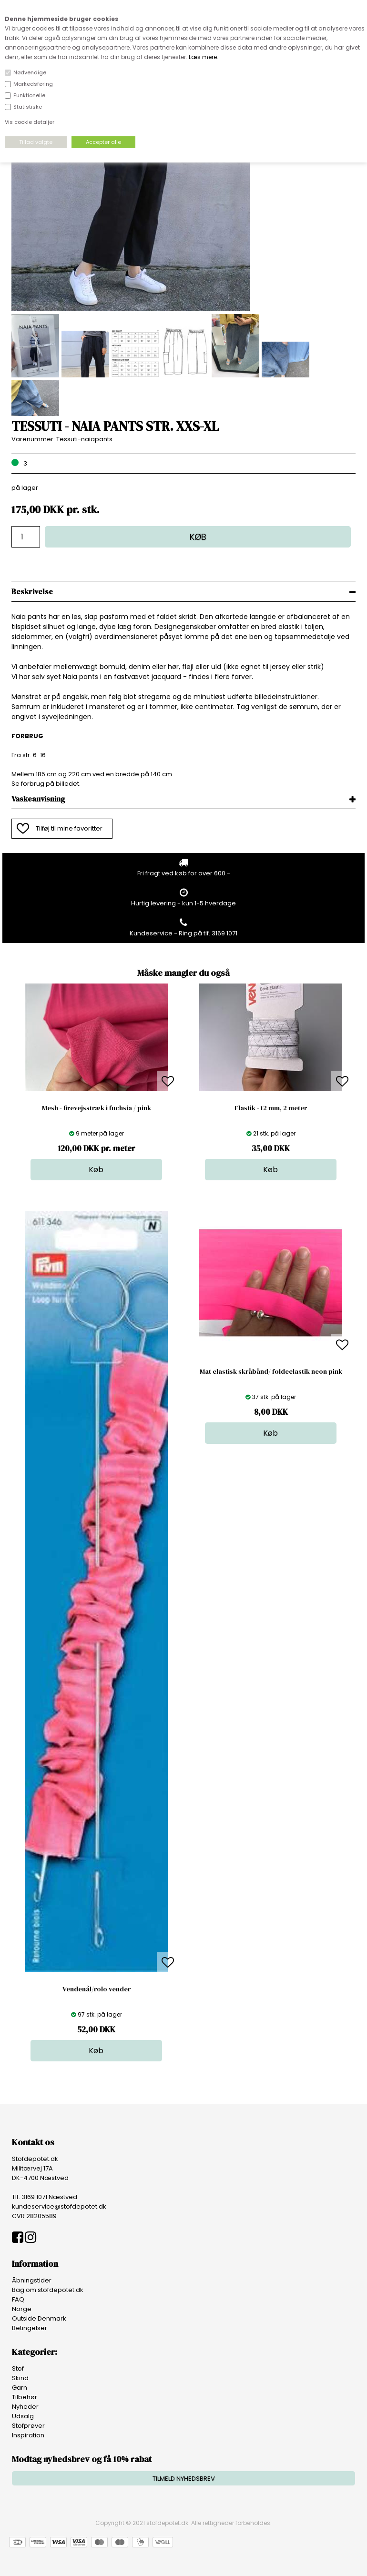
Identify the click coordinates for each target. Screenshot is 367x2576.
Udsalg (23, 2416)
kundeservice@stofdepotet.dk (59, 2206)
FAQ (18, 2299)
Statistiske (27, 107)
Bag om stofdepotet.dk (47, 2289)
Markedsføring (33, 84)
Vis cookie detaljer (29, 122)
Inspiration (28, 2435)
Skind (20, 2378)
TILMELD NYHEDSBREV (184, 2478)
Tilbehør (24, 2397)
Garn (19, 2387)
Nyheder (25, 2406)
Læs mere (203, 57)
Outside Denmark (39, 2318)
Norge (21, 2308)
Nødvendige (29, 72)
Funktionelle (29, 95)
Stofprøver (28, 2425)
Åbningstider (31, 2280)
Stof (18, 2368)
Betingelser (29, 2328)
